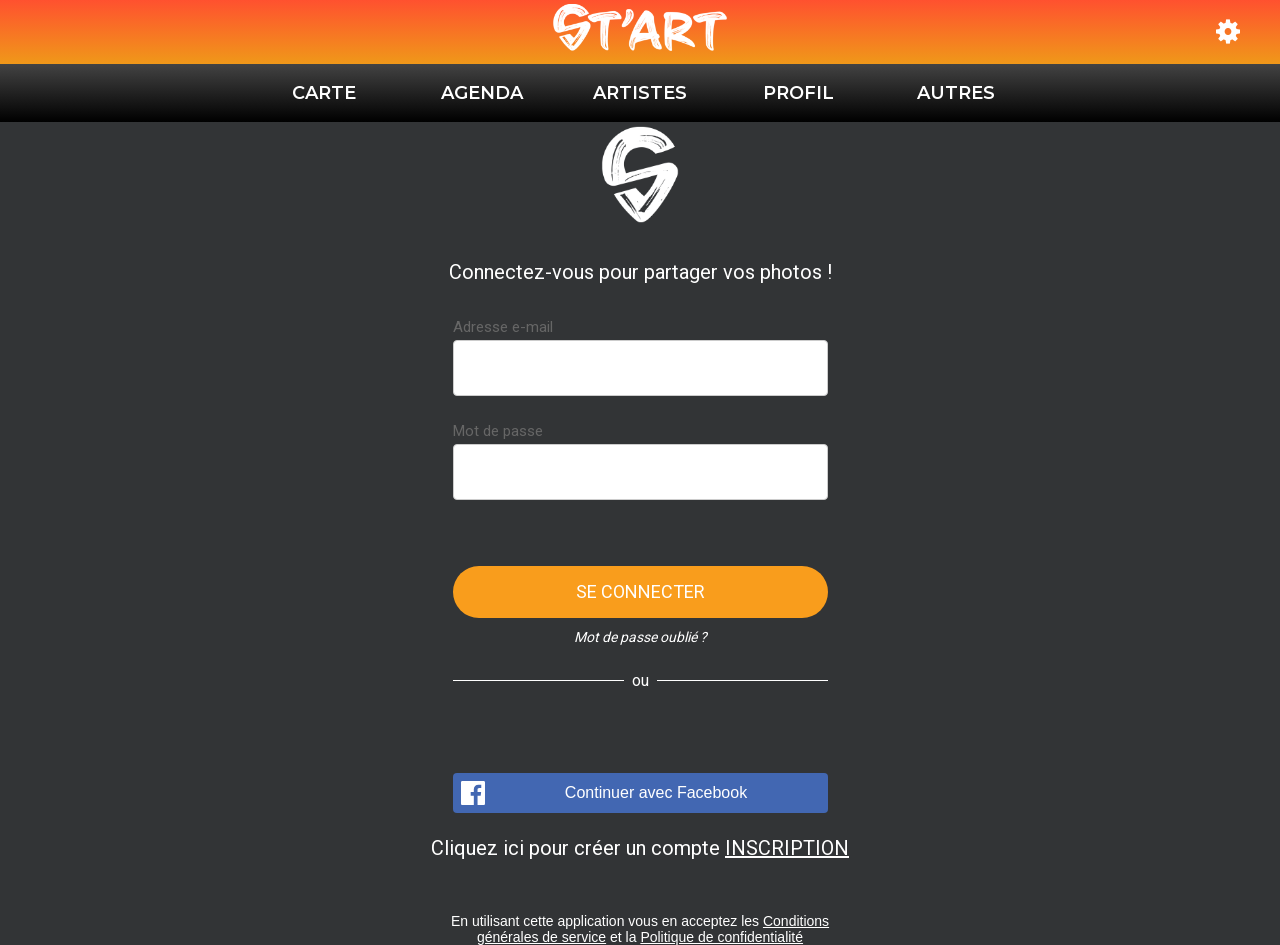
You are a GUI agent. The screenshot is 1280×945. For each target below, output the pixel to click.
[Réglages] (1228, 32)
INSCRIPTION (787, 848)
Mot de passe (498, 431)
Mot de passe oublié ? (640, 637)
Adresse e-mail (503, 327)
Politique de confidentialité (721, 937)
